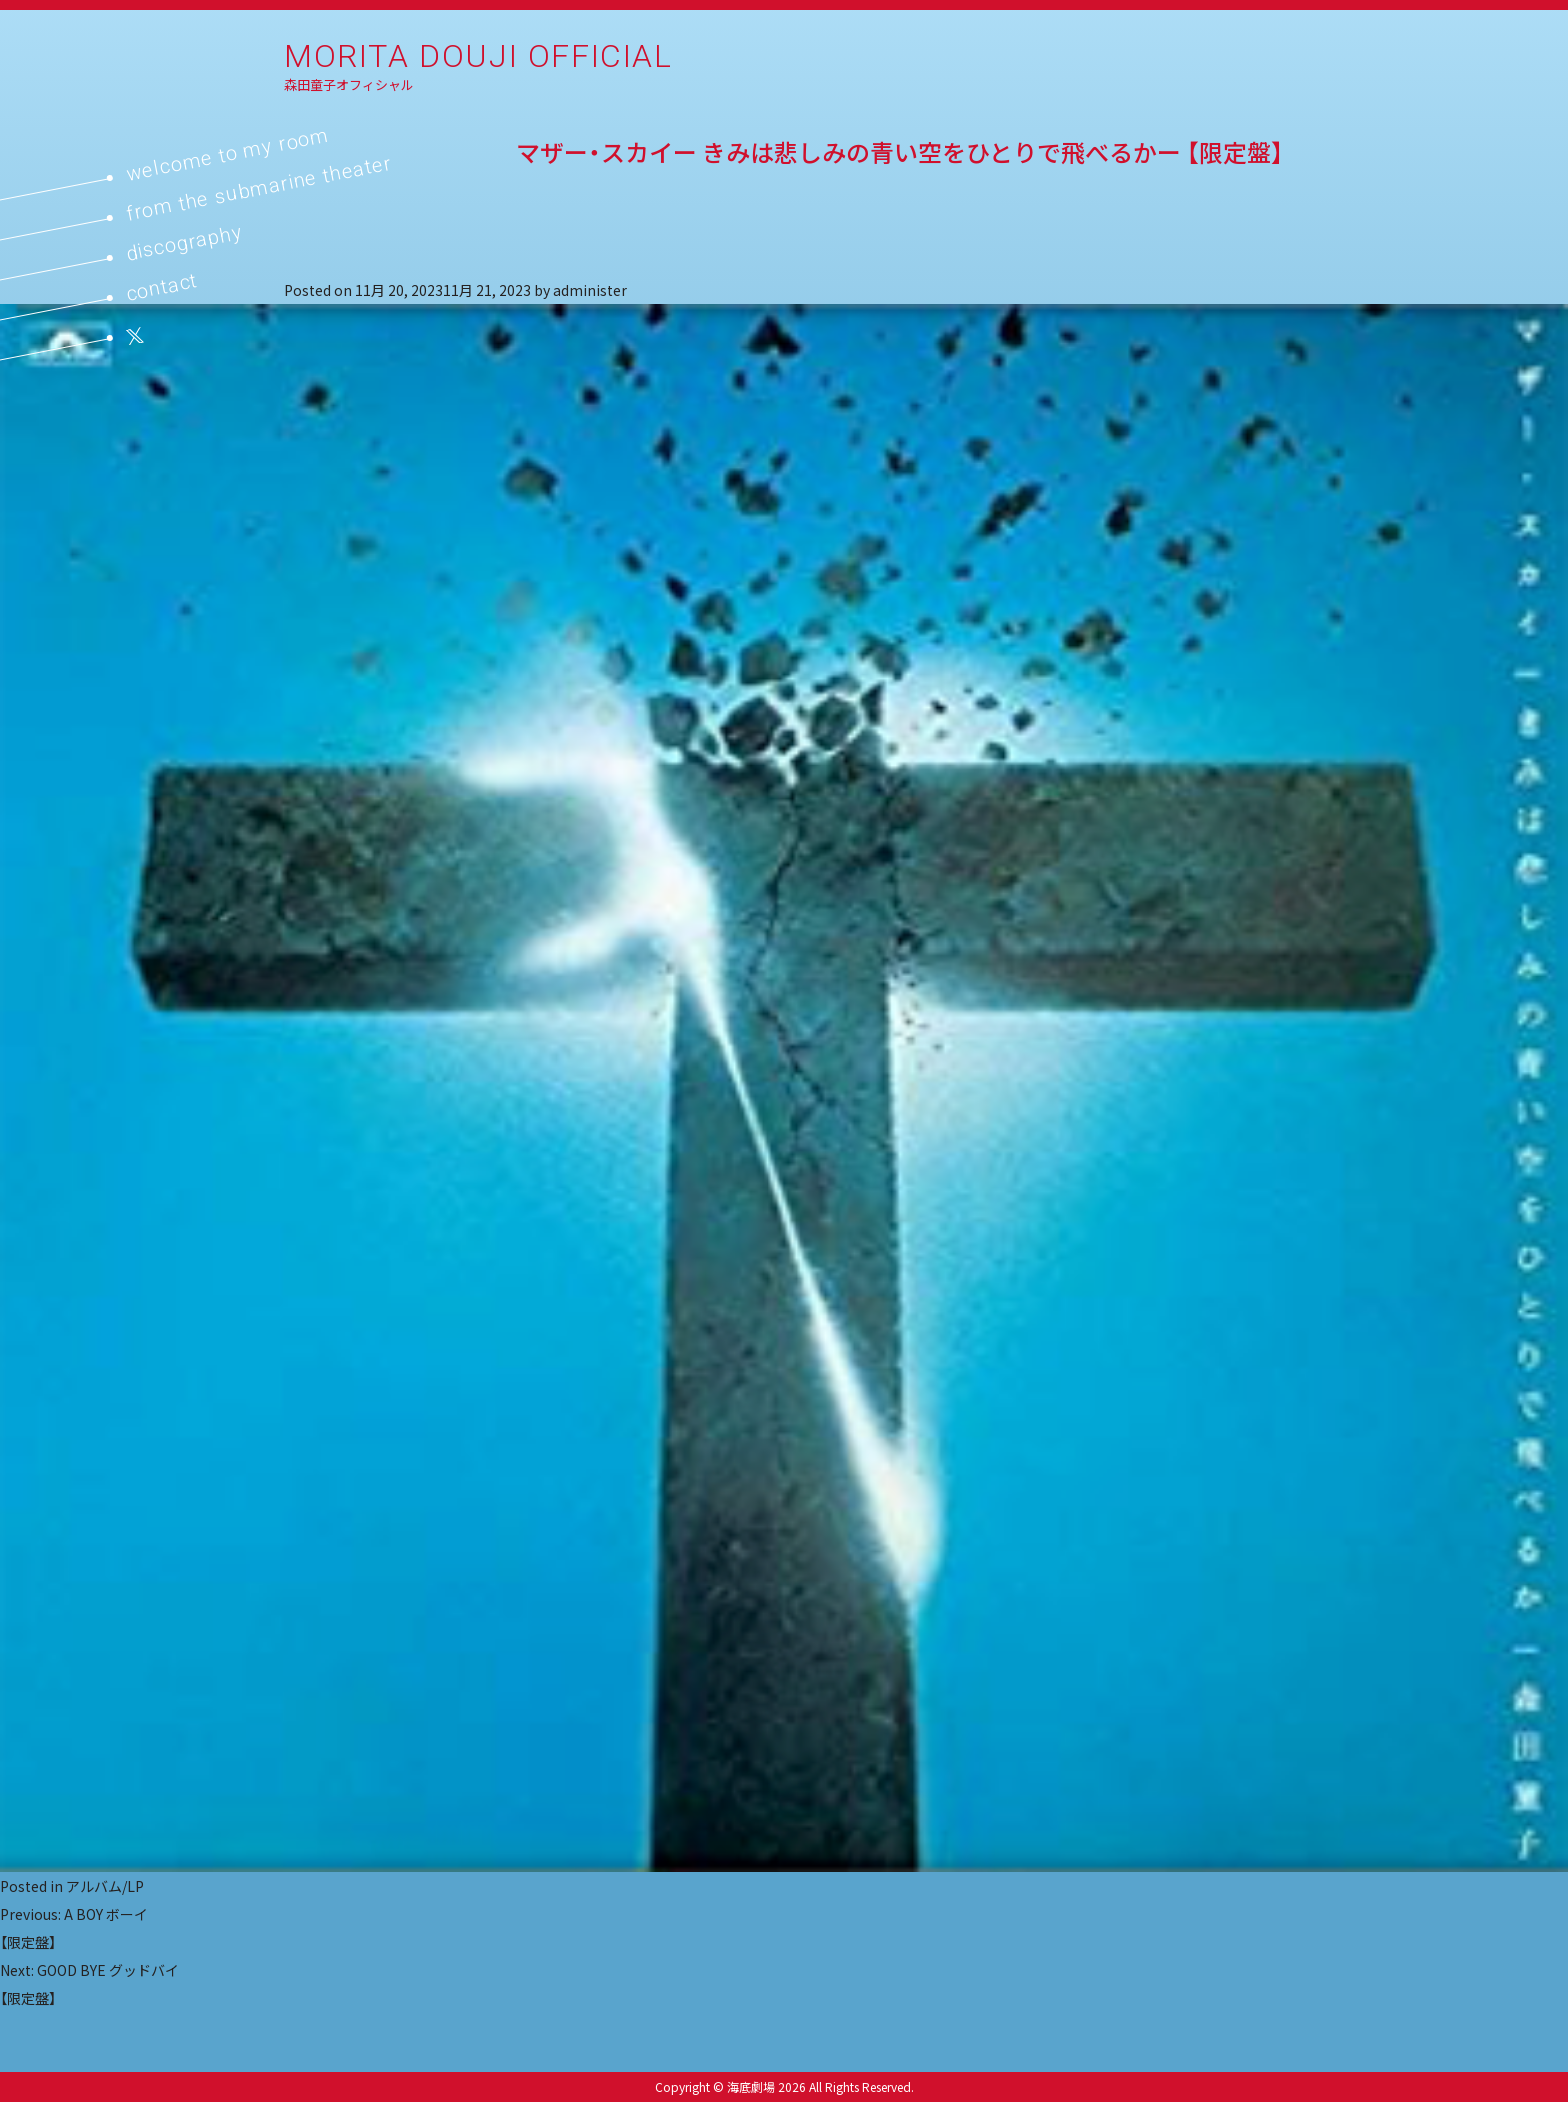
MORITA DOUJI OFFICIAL (478, 56)
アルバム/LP (105, 1886)
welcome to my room (227, 154)
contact (161, 286)
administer (590, 290)
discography (184, 243)
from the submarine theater (259, 188)
